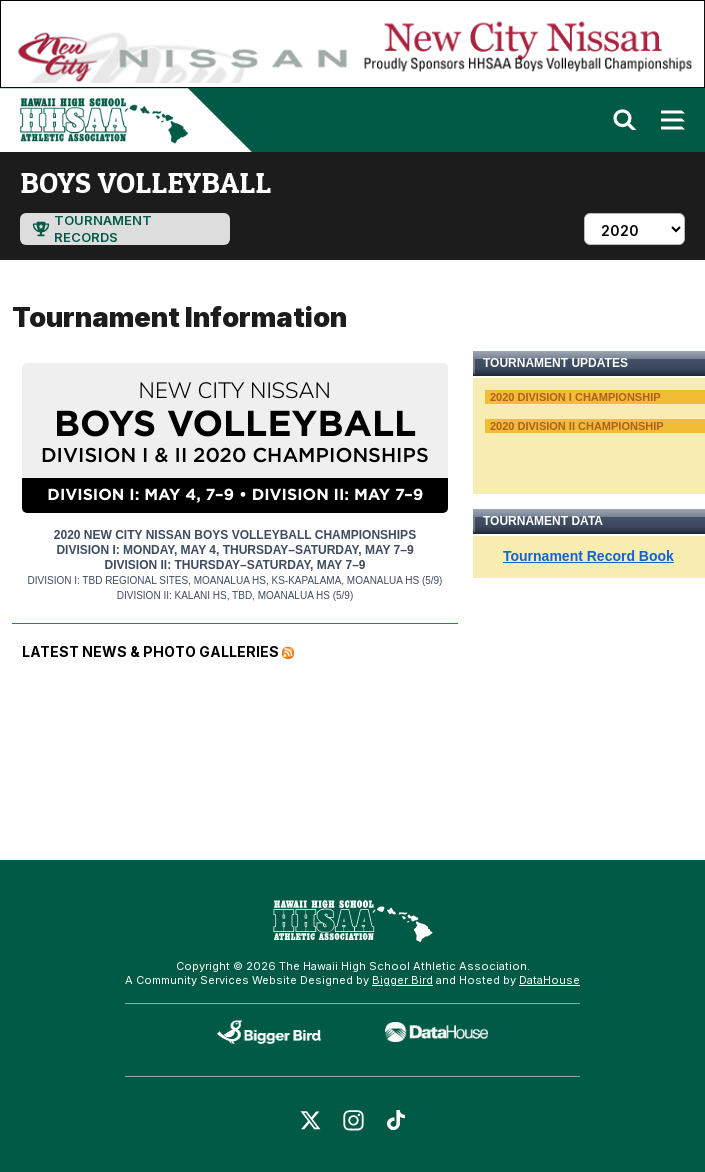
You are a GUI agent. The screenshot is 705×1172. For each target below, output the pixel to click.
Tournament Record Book (588, 556)
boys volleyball (145, 182)
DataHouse (549, 980)
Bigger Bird (402, 980)
